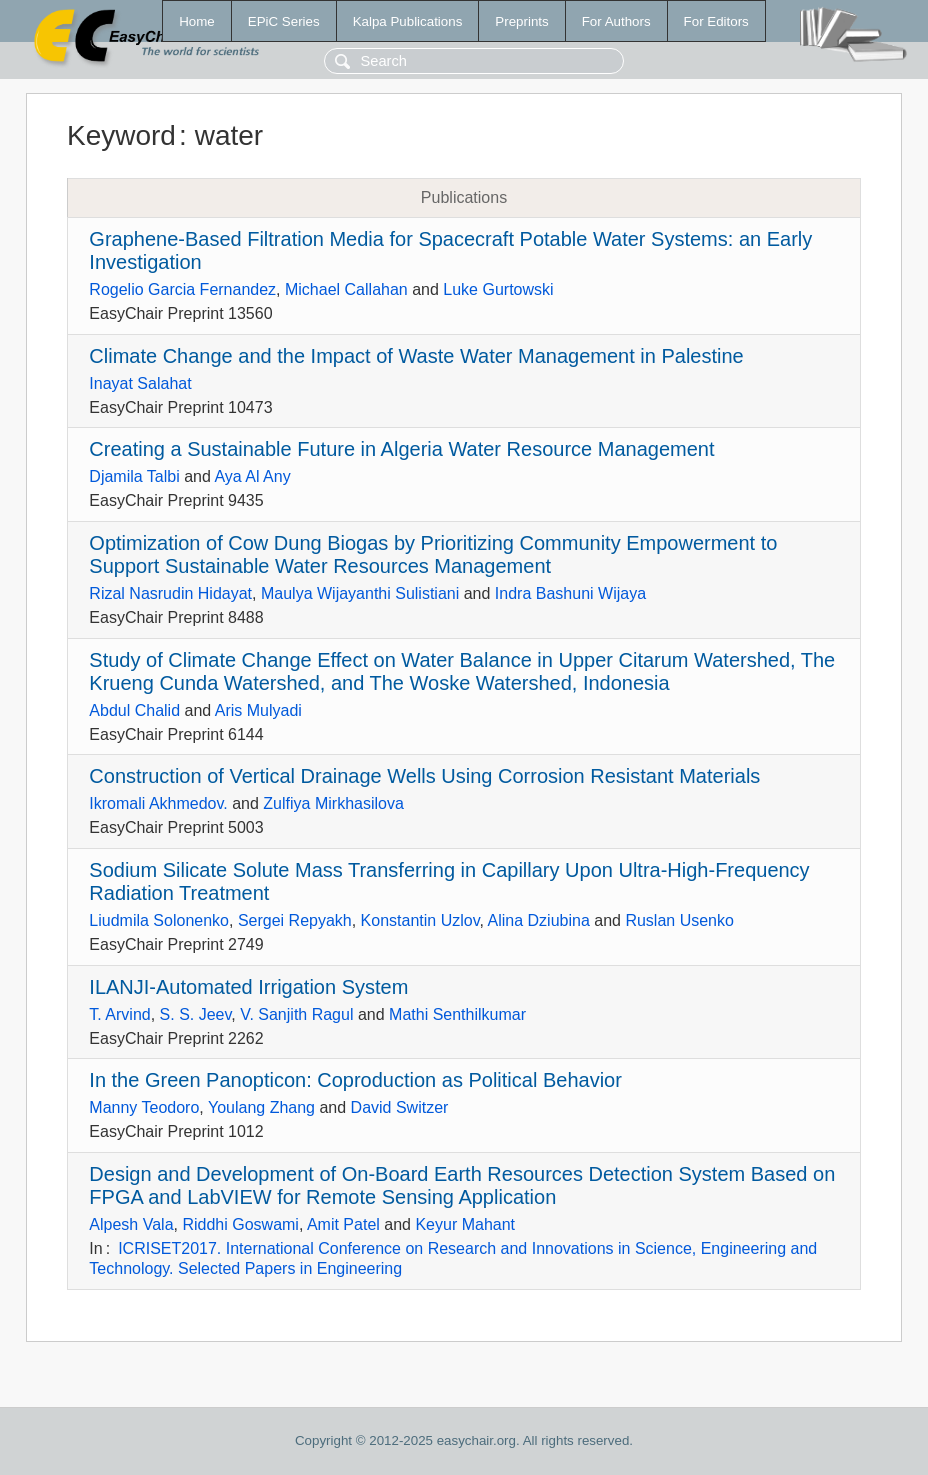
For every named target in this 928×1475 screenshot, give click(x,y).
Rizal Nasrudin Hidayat (170, 593)
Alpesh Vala (131, 1224)
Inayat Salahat (140, 383)
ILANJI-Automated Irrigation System (248, 987)
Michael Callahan (346, 289)
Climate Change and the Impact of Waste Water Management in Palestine (416, 356)
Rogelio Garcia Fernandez (182, 289)
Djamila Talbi (134, 476)
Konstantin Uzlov (420, 920)
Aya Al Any (252, 476)
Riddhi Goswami (240, 1224)
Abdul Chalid (134, 710)
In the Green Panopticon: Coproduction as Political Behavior (355, 1080)
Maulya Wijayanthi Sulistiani (360, 593)
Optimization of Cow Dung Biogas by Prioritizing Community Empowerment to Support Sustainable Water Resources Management (433, 554)
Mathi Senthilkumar (457, 1014)
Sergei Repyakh (295, 920)
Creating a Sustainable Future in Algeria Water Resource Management (401, 449)
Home (197, 21)
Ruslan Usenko (679, 920)
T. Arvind (119, 1014)
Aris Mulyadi (258, 710)
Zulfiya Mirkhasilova (333, 803)
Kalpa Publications (408, 21)
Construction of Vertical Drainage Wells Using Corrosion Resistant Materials (424, 776)
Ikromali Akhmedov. (158, 803)
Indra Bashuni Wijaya (570, 593)
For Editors (716, 21)
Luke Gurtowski (498, 289)
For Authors (616, 21)
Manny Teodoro (144, 1107)
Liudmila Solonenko (159, 920)
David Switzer (400, 1107)
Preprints (521, 21)
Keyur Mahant (465, 1224)
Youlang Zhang (261, 1107)
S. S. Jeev (196, 1014)
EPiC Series (284, 21)
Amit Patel (343, 1224)
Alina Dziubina (539, 920)
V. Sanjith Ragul (296, 1014)
